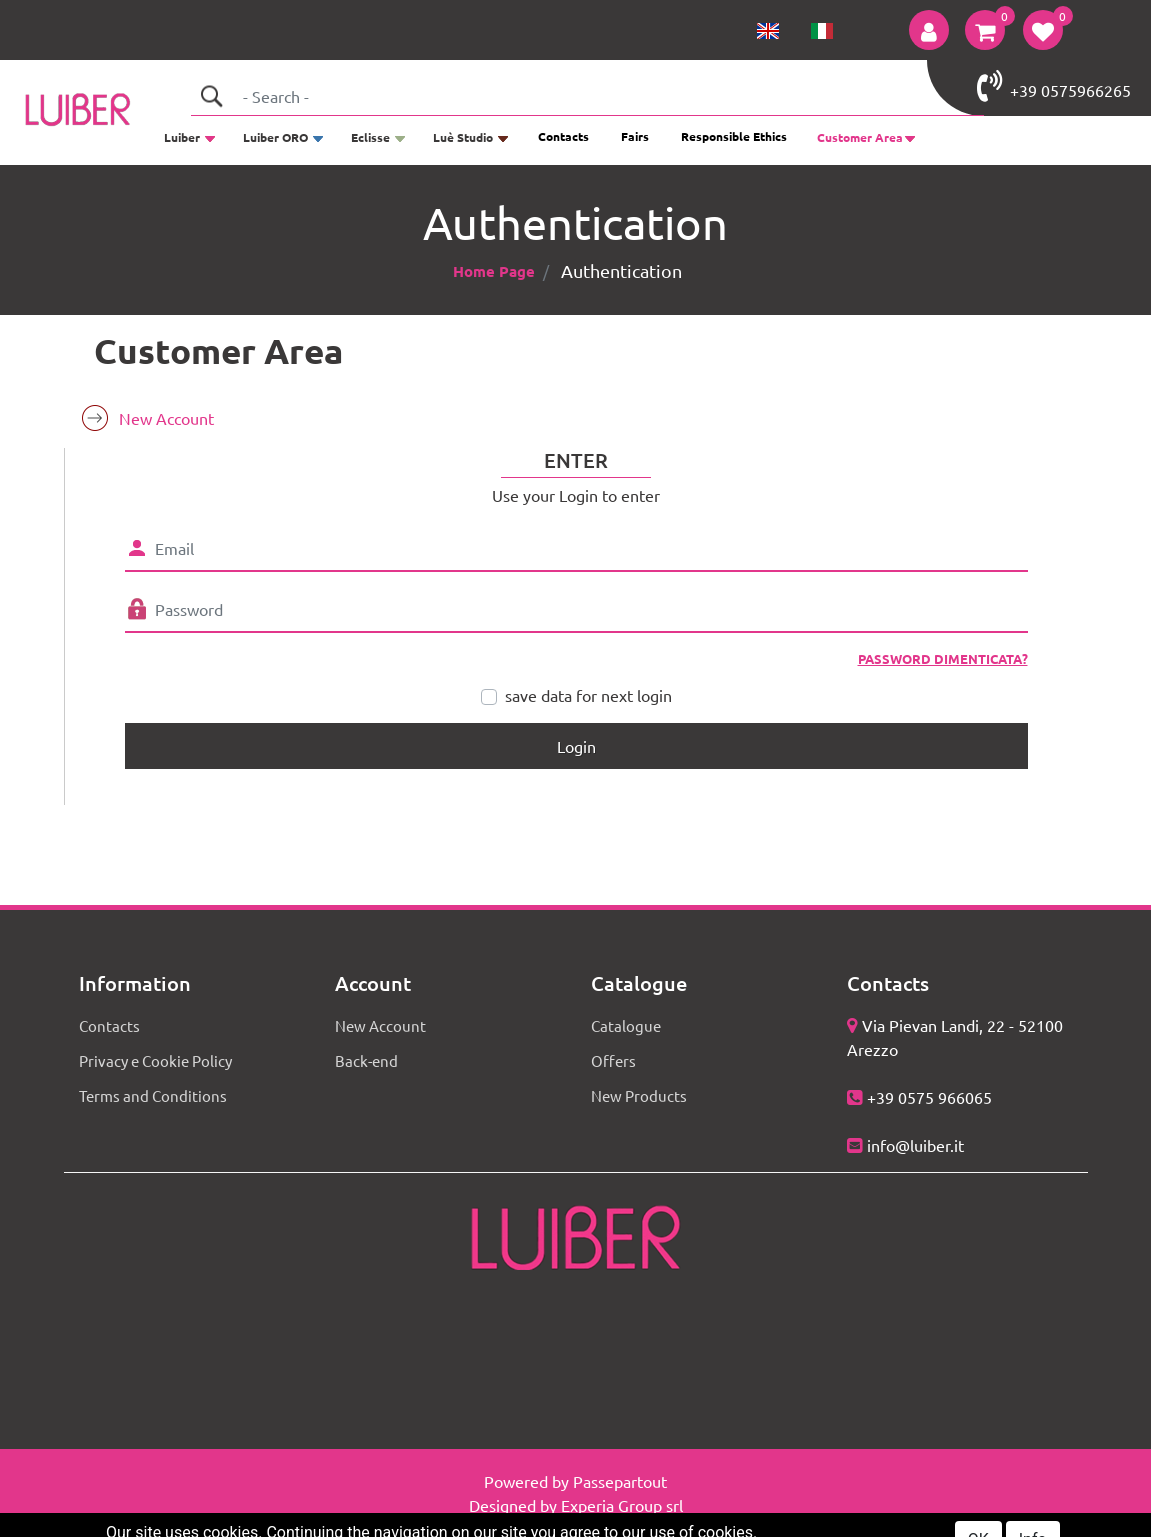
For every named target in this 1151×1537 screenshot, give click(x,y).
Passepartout (620, 1481)
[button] (929, 30)
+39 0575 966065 (929, 1097)
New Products (639, 1095)
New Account (166, 418)
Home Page (494, 271)
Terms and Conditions (153, 1095)
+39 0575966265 (1054, 86)
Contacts (563, 136)
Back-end (366, 1060)
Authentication (621, 270)
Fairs (635, 136)
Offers (613, 1060)
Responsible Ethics (734, 136)
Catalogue (626, 1025)
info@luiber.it (915, 1145)
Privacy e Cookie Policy (155, 1060)
